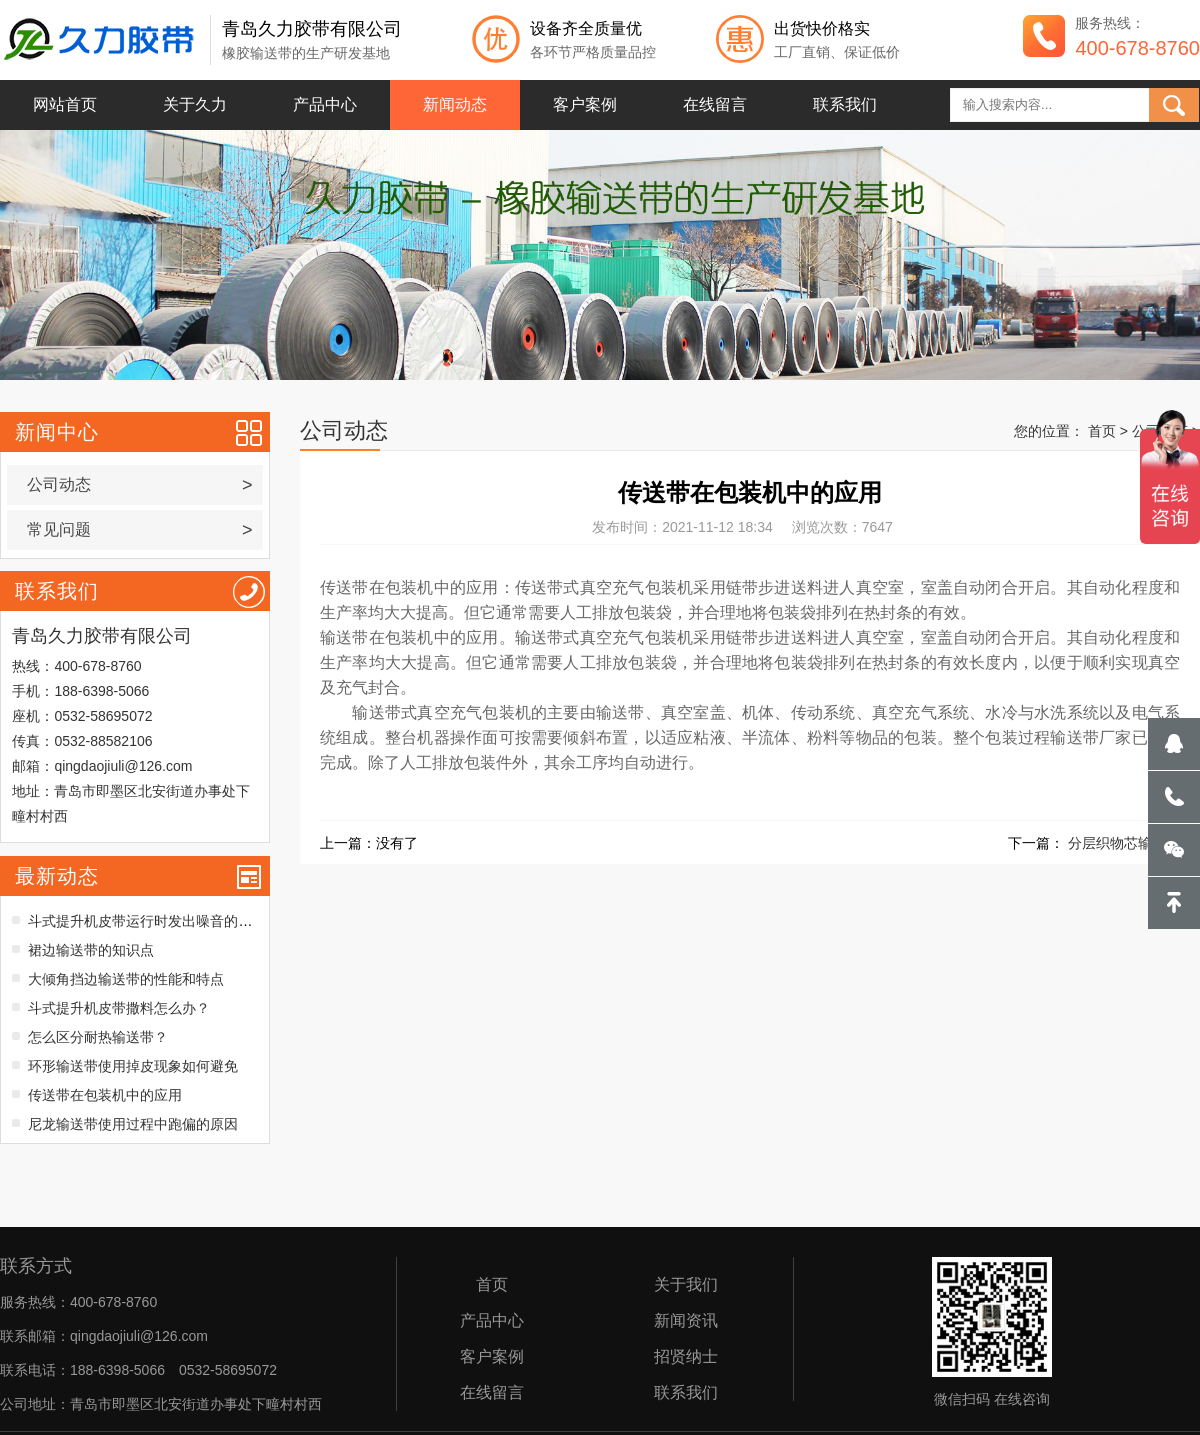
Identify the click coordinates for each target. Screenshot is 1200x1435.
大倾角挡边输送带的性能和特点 (126, 979)
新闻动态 (455, 104)
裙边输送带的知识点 (91, 950)
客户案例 (585, 104)
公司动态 (139, 485)
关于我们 (686, 1285)
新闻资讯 (686, 1321)
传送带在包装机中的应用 (105, 1095)
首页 (1102, 431)
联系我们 (845, 104)
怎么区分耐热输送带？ (98, 1037)
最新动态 (57, 876)
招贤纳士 (686, 1357)
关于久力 (195, 104)
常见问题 (139, 530)
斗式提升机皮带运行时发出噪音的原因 (147, 921)
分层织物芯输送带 (1124, 843)
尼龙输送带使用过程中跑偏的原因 (133, 1124)
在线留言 (715, 104)
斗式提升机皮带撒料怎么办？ (119, 1008)
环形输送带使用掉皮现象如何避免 (133, 1066)
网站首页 (65, 104)
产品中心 (325, 104)
